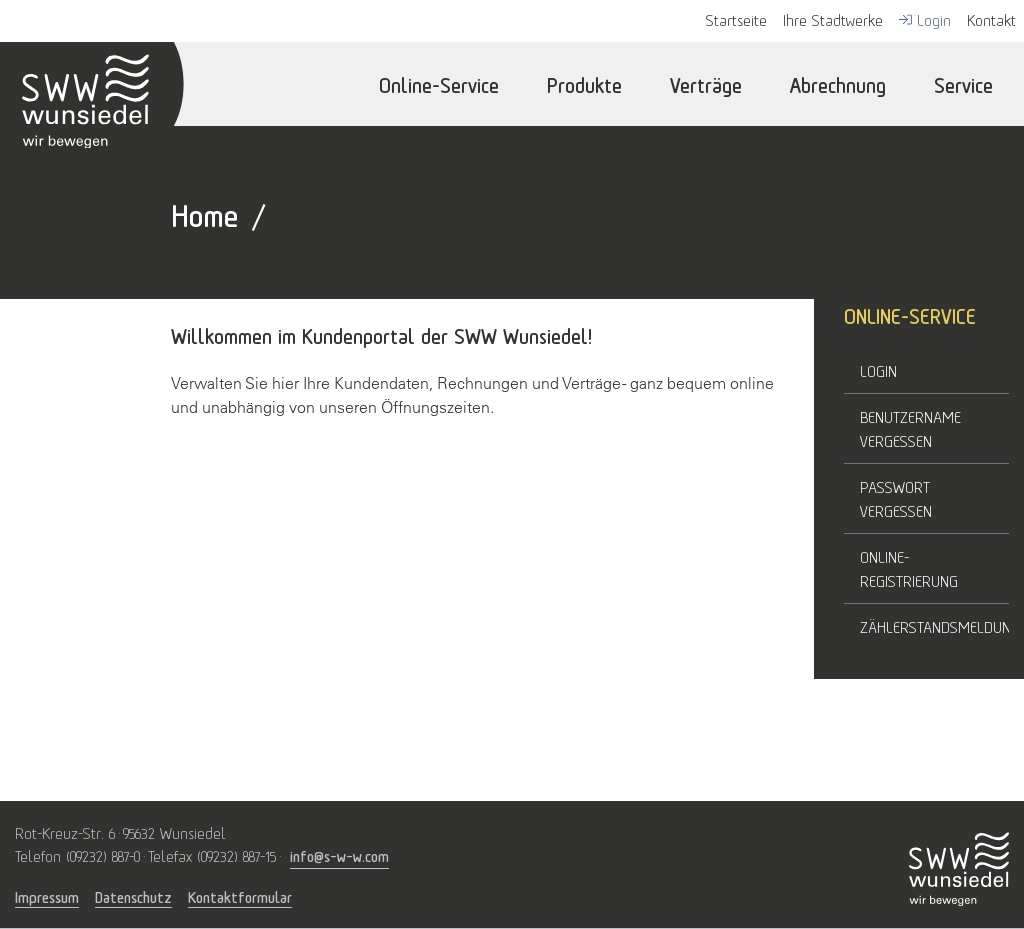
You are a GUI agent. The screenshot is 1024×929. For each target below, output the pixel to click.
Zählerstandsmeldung (934, 626)
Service (963, 83)
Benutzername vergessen (910, 428)
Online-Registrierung (909, 568)
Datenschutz (133, 897)
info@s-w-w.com (339, 854)
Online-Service (439, 83)
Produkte (584, 83)
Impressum (47, 897)
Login (878, 370)
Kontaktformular (240, 897)
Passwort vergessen (896, 498)
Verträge (706, 83)
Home (204, 212)
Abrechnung (838, 83)
